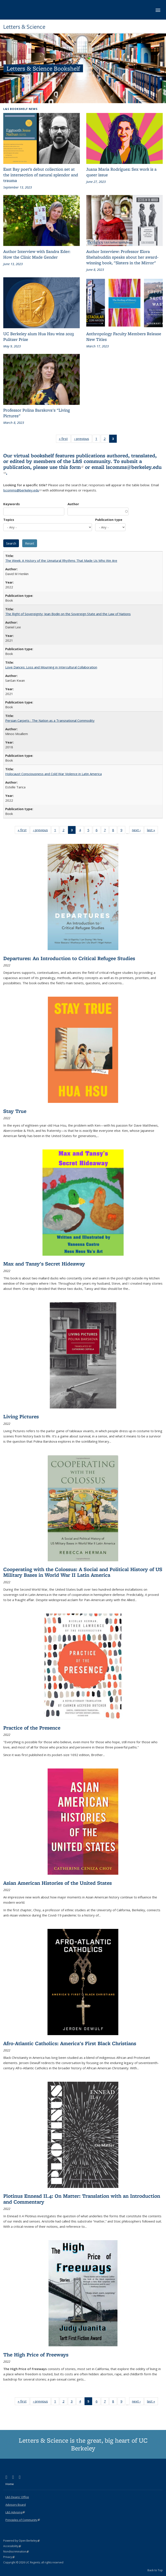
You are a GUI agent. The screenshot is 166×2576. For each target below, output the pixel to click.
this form (71, 467)
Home (9, 2484)
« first (65, 439)
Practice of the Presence (31, 1727)
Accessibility (12, 2546)
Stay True (14, 1111)
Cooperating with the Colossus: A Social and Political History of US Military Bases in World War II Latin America (82, 1572)
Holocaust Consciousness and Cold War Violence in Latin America (53, 774)
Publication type (108, 519)
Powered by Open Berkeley (21, 2540)
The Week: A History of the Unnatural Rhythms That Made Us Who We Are (61, 560)
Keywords (11, 504)
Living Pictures (21, 1416)
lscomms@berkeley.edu (22, 490)
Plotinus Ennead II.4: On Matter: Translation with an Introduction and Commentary (81, 2198)
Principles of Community (22, 2520)
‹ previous (83, 439)
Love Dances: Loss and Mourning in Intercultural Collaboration (51, 667)
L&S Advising (15, 2512)
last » (152, 831)
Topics (8, 519)
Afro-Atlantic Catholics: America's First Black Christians (69, 2043)
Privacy (9, 2557)
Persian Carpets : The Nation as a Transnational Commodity (50, 720)
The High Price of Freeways (35, 2354)
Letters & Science (24, 27)
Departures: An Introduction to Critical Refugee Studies (69, 958)
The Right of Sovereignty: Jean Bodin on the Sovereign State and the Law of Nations (68, 614)
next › (138, 831)
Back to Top (155, 2570)
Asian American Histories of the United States (57, 1882)
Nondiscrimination (16, 2551)
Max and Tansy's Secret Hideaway (44, 1263)
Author (73, 504)
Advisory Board (15, 2505)
